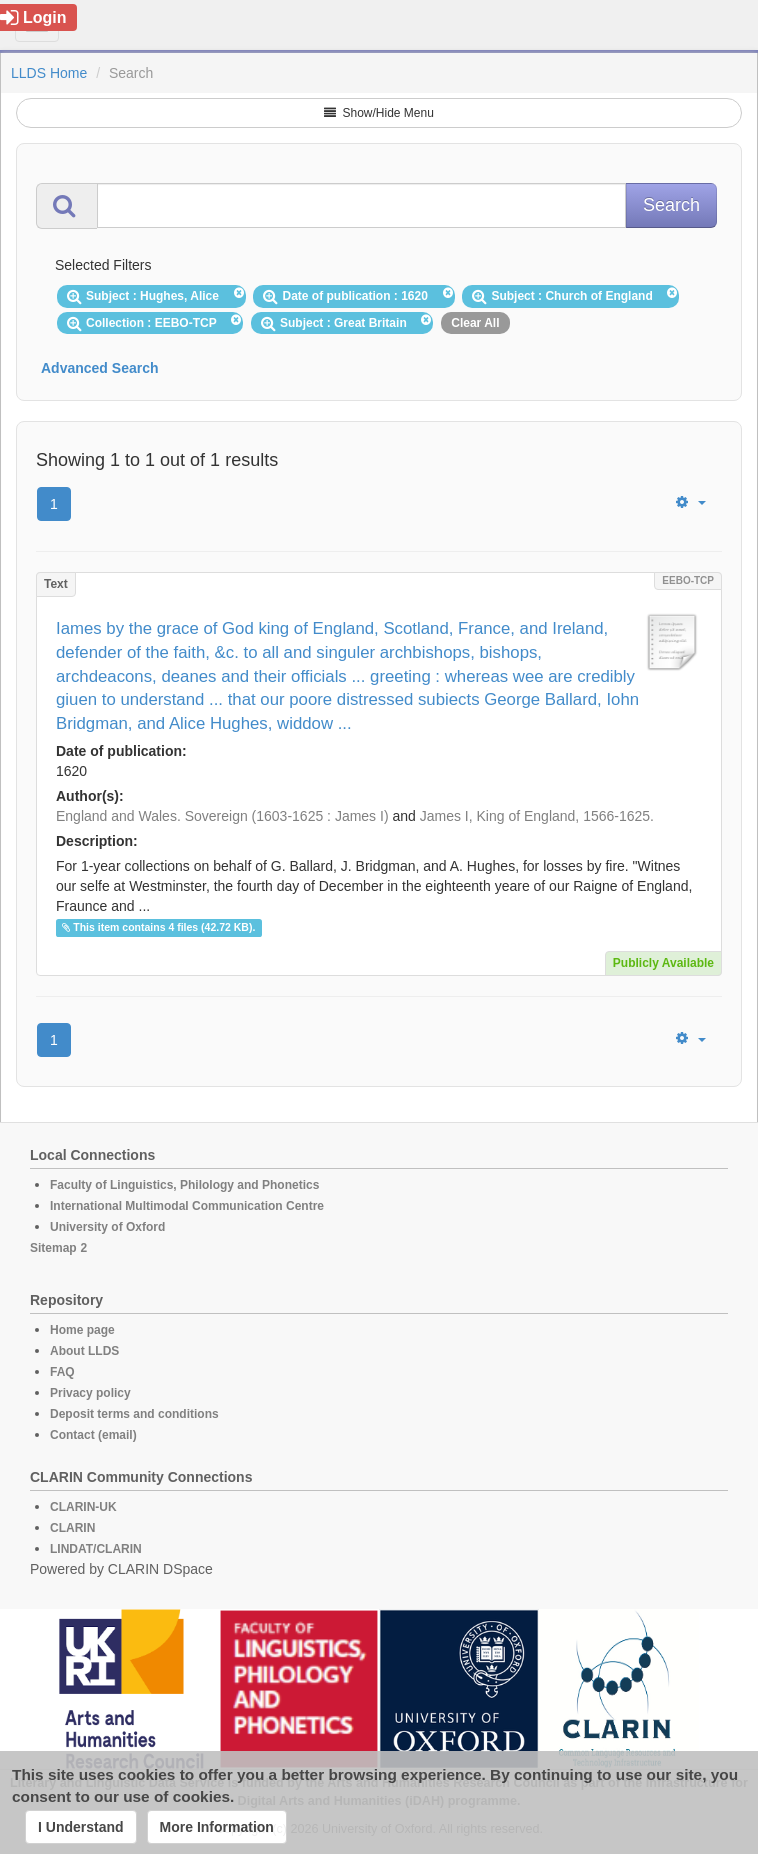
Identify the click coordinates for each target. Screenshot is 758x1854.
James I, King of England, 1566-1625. (537, 816)
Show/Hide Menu (379, 113)
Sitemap (53, 1248)
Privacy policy (90, 1393)
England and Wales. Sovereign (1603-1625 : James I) (222, 816)
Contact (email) (93, 1435)
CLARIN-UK (83, 1507)
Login (33, 17)
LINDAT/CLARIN (96, 1549)
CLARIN (72, 1528)
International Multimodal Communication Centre (187, 1206)
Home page (82, 1330)
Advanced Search (100, 368)
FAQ (62, 1372)
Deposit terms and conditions (134, 1414)
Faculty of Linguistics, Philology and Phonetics (184, 1185)
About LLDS (84, 1351)
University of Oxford (107, 1227)
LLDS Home (49, 73)
